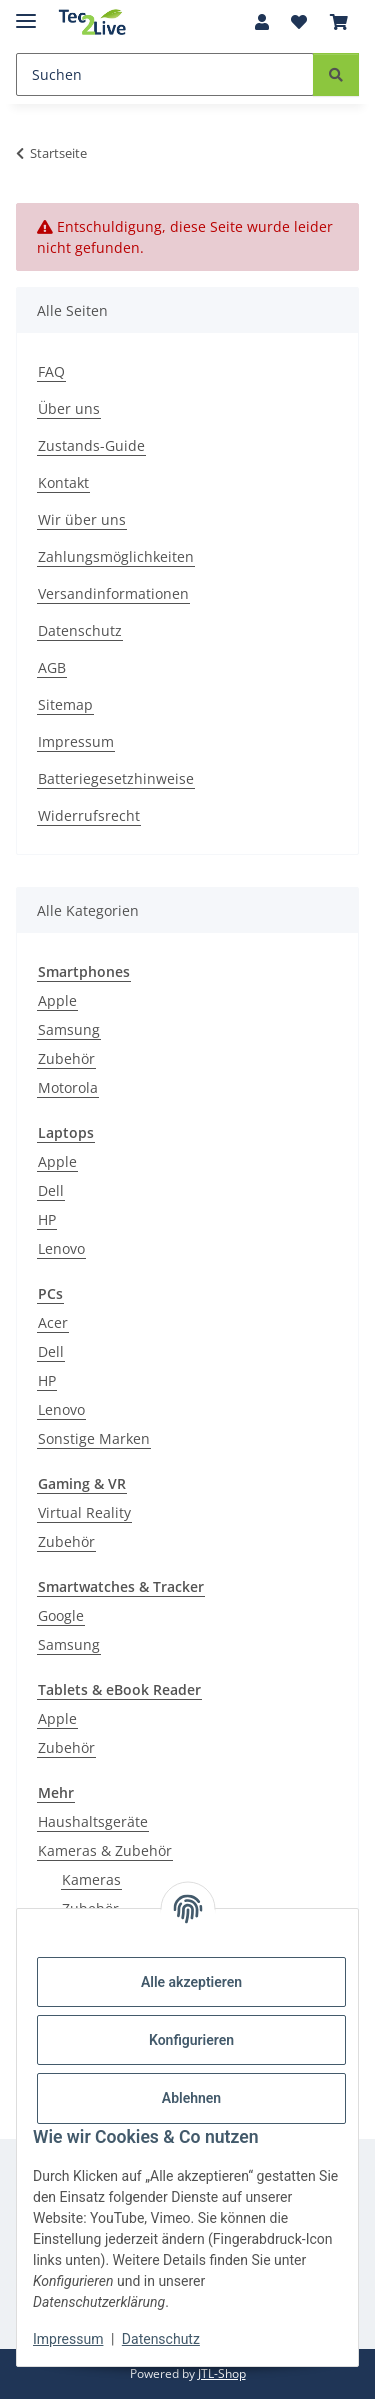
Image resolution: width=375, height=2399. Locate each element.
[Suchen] (165, 74)
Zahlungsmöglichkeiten (116, 556)
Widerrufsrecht (89, 815)
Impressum (68, 2339)
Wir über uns (82, 519)
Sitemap (65, 704)
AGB (52, 667)
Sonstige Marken (94, 1438)
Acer (53, 1322)
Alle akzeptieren (191, 1982)
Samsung (69, 1029)
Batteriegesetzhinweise (116, 778)
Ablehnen (191, 2098)
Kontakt (63, 482)
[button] (262, 22)
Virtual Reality (84, 1512)
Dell (51, 1190)
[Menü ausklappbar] (26, 12)
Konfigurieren (191, 2040)
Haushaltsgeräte (93, 1821)
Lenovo (61, 1248)
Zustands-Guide (91, 445)
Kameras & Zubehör (105, 1850)
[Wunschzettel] (299, 22)
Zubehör (66, 1058)
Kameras (91, 1879)
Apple (57, 1000)
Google (61, 1615)
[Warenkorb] (339, 22)
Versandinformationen (113, 593)
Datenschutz (161, 2339)
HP (47, 1219)
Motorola (68, 1087)
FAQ (51, 371)
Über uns (69, 408)
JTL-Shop (222, 2373)
